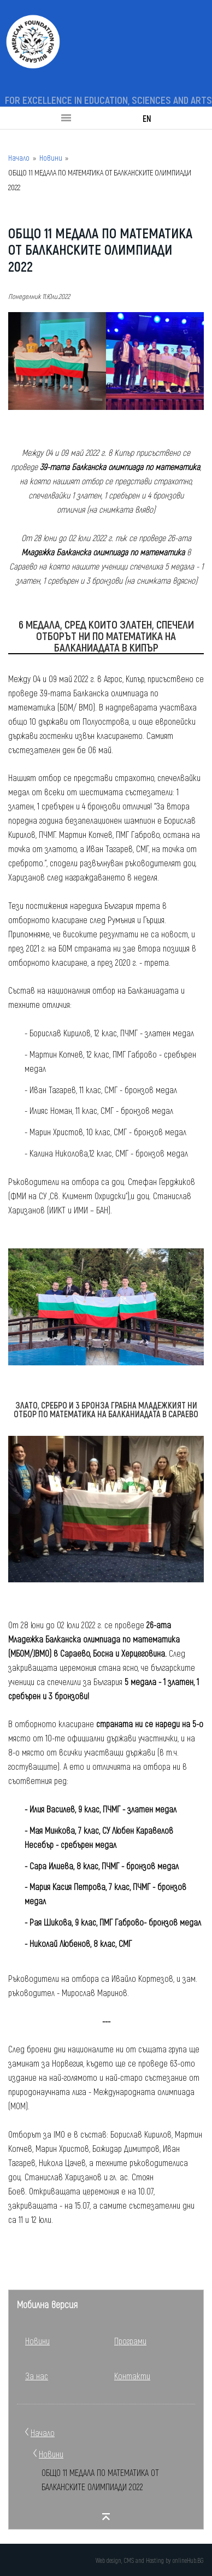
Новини (50, 157)
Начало (19, 157)
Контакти (132, 2375)
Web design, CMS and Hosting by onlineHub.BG (149, 2560)
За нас (36, 2375)
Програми (130, 2341)
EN (147, 118)
